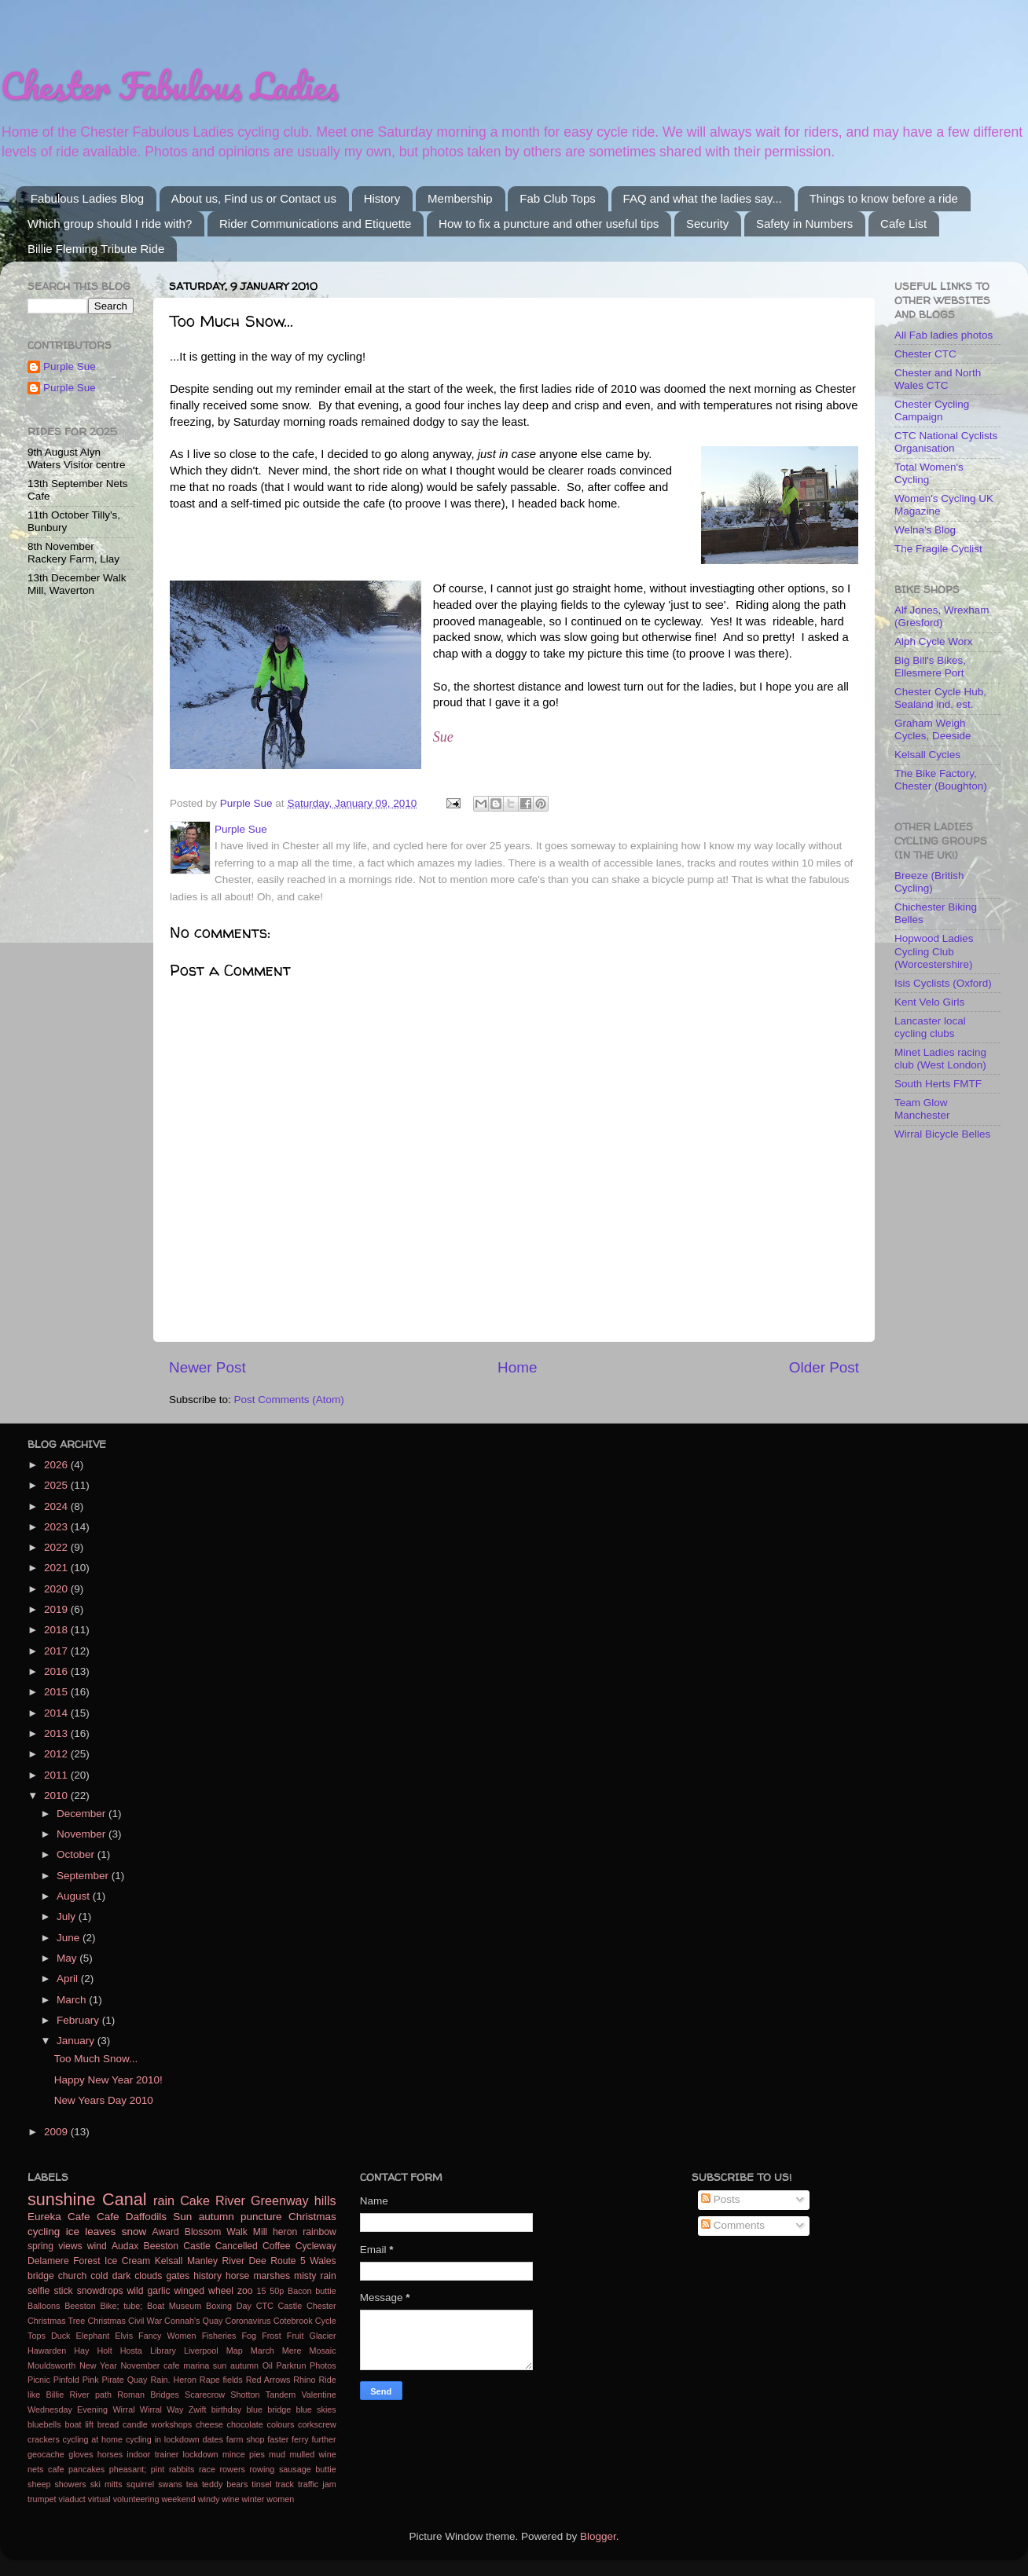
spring (40, 2246)
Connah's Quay (193, 2320)
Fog (249, 2335)
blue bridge (268, 2409)
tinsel (261, 2484)
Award (165, 2231)
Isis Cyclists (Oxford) (943, 983)
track (285, 2484)
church (72, 2275)
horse (237, 2275)
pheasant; (127, 2469)
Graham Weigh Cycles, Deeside (932, 729)
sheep (39, 2484)
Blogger (598, 2536)
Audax (125, 2246)
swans (170, 2484)
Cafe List (903, 223)
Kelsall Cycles (927, 754)
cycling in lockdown (163, 2439)
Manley (202, 2260)
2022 (57, 1547)
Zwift (198, 2409)
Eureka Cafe (59, 2216)
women (280, 2499)
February (79, 2020)
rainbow (319, 2231)
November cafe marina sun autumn (190, 2365)
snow (134, 2231)
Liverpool (201, 2350)
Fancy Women (167, 2335)
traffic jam (317, 2484)
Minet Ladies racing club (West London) (940, 1058)
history (207, 2275)
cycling (44, 2231)
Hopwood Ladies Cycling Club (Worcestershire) (934, 951)
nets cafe (46, 2469)
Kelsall (169, 2260)
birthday (226, 2409)
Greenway (280, 2200)
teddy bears (225, 2484)
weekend (178, 2499)
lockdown (200, 2454)
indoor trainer (152, 2454)
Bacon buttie (312, 2291)
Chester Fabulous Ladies (169, 86)
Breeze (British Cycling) (929, 882)
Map (234, 2350)
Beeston (80, 2305)
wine (230, 2499)
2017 (57, 1651)
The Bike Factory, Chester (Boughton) (940, 780)
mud (277, 2454)
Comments (733, 2225)
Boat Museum (174, 2305)
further (323, 2439)
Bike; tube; (121, 2305)
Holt (104, 2350)
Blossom (203, 2231)
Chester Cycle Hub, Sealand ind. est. (940, 698)
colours (281, 2424)
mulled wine (312, 2454)
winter (253, 2499)
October (77, 1854)
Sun (182, 2216)
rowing (262, 2469)
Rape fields (221, 2379)
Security (707, 223)
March (73, 2000)
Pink (91, 2379)
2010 (57, 1795)
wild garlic (149, 2290)
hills (325, 2200)
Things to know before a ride (884, 198)
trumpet (42, 2499)
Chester (321, 2305)
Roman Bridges (148, 2394)
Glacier (323, 2335)
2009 (57, 2132)
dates (213, 2439)
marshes (271, 2275)
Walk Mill (246, 2231)
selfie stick (50, 2290)
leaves (100, 2231)
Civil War (145, 2320)
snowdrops (100, 2290)
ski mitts (106, 2484)
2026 (57, 1465)
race (207, 2469)
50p (277, 2291)
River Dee (244, 2260)
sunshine (61, 2199)
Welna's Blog (925, 530)
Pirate (113, 2379)
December (82, 1813)
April (69, 1978)
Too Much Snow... (96, 2059)
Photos (323, 2365)
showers (70, 2484)
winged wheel (203, 2290)
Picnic (39, 2379)
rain (163, 2200)
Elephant (93, 2335)
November (82, 1834)
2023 (57, 1527)
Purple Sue (69, 366)
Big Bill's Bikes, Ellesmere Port (930, 666)
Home (517, 1367)
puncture (261, 2216)
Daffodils (146, 2216)
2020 (57, 1589)
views (70, 2246)
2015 (57, 1692)
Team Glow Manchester (922, 1109)
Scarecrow (205, 2394)
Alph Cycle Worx (933, 641)
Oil (268, 2365)
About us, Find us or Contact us (253, 198)
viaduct (72, 2499)
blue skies (316, 2409)
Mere (292, 2350)
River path (90, 2394)
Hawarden (47, 2350)
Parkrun (292, 2365)
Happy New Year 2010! (108, 2080)
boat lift (79, 2424)
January (77, 2041)
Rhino (304, 2379)
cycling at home (93, 2439)
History (382, 198)
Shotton (244, 2394)
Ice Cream (127, 2260)
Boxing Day (228, 2305)
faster (277, 2439)
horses (110, 2454)
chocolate (245, 2424)
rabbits (181, 2469)
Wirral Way (162, 2409)
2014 (57, 1713)
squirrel (140, 2484)
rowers (232, 2469)
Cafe (108, 2216)
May (68, 1958)
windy (209, 2499)
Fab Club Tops (557, 198)
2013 (57, 1733)
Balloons (44, 2305)
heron (285, 2231)
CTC (265, 2305)
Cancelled (236, 2246)
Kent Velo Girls (929, 1002)
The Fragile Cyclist (938, 549)
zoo (245, 2290)
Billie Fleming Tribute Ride (96, 248)
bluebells (44, 2424)
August (75, 1896)
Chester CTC (925, 354)
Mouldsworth (51, 2365)
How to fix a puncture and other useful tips (549, 223)
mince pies (243, 2454)
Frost (271, 2335)
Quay (137, 2379)
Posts (720, 2199)
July (68, 1916)
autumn (216, 2216)
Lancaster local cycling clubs (930, 1027)
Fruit (295, 2335)
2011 (57, 1775)
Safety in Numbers (804, 223)
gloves (80, 2454)
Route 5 (288, 2260)
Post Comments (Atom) (289, 1399)
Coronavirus (247, 2320)
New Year (98, 2365)
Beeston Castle (177, 2246)
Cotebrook (293, 2320)
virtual (99, 2499)
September (84, 1876)
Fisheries (219, 2335)
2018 (57, 1630)
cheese (209, 2424)
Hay (81, 2350)
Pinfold (66, 2379)
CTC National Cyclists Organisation (945, 442)
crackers (44, 2439)
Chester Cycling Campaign (931, 410)
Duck (61, 2335)
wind (97, 2246)
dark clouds (137, 2275)
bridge (41, 2275)
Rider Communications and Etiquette (315, 223)
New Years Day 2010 (103, 2100)
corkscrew (317, 2424)
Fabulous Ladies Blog (87, 198)
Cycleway (316, 2246)
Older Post (824, 1367)
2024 (57, 1506)
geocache (46, 2454)
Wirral (123, 2409)
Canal (124, 2199)
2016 (57, 1671)
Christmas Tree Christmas (77, 2320)
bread (108, 2424)
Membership (460, 198)
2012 (57, 1754)
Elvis (124, 2335)
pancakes (86, 2469)
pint (157, 2469)
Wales (323, 2260)
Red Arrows (268, 2379)
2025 (57, 1485)
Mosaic (322, 2350)
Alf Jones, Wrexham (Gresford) (941, 616)
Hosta (131, 2350)
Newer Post (207, 1367)
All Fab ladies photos (943, 335)
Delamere (48, 2260)
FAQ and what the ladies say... (702, 198)
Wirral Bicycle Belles (942, 1134)
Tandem (281, 2394)
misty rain (315, 2275)
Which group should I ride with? (110, 223)
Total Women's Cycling (929, 473)
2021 (57, 1568)
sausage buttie (307, 2469)
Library (163, 2350)
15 (261, 2291)
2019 (57, 1609)
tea (192, 2484)
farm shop (245, 2439)
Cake (195, 2200)
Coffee (277, 2246)
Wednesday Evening (68, 2409)
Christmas (312, 2216)
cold (99, 2275)
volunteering (136, 2499)
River (230, 2200)
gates (177, 2275)
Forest (86, 2260)
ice (72, 2231)
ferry (300, 2439)
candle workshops (157, 2424)
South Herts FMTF (938, 1084)
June (70, 1938)
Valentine (318, 2394)
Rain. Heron (173, 2379)
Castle (290, 2305)
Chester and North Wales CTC (937, 379)
